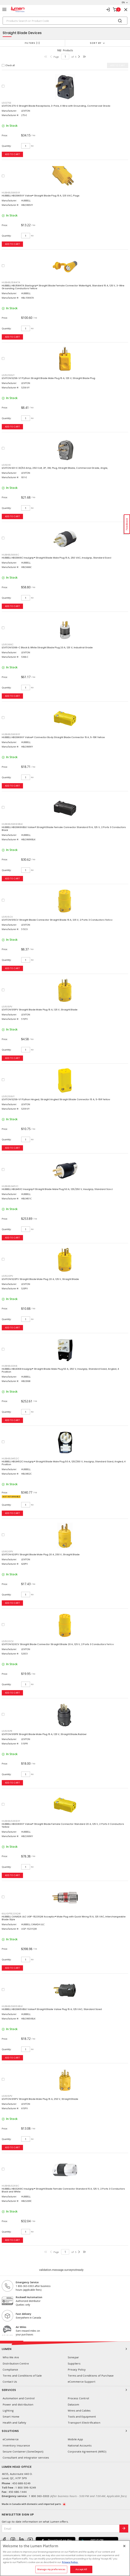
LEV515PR (7, 1731)
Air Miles (21, 2327)
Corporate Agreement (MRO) (87, 2451)
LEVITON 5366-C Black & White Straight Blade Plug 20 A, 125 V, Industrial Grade (47, 647)
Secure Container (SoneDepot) (23, 2451)
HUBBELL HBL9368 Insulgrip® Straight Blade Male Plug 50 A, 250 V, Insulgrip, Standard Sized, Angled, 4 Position (60, 1370)
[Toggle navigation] (4, 9)
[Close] (124, 2546)
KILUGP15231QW (11, 1913)
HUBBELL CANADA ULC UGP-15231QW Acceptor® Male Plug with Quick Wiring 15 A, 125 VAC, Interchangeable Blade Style (64, 1918)
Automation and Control (19, 2398)
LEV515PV (7, 1006)
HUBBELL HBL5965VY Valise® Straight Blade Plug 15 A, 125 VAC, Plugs (41, 195)
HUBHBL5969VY (11, 734)
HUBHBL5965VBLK (12, 2006)
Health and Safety (14, 2422)
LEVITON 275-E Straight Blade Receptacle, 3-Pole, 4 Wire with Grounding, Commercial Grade (56, 105)
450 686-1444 (17, 2491)
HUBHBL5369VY (11, 1820)
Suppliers (74, 2363)
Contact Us (10, 2381)
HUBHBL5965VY (11, 192)
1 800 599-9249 (25, 2487)
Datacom (73, 2404)
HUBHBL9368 (10, 1365)
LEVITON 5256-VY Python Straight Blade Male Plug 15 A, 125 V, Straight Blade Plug (48, 378)
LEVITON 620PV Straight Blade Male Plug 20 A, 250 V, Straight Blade (41, 1554)
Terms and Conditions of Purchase (91, 2375)
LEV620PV (7, 1551)
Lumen (65, 2349)
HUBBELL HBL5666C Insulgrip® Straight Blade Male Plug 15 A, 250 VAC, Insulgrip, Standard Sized (56, 557)
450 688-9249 (21, 2483)
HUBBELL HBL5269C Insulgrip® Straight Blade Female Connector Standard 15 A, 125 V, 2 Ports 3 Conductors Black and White (63, 2190)
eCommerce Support (81, 2381)
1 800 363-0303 (39, 2496)
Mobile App (75, 2439)
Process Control (78, 2398)
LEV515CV (7, 916)
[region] (65, 2558)
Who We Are (11, 2357)
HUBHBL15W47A (11, 282)
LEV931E (6, 464)
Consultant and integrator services (26, 2457)
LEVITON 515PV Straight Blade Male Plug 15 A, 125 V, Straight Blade (40, 1009)
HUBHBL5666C (10, 554)
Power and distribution (18, 2404)
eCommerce (11, 2439)
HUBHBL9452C (10, 1458)
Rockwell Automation (29, 2297)
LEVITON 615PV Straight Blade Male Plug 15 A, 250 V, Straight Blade (40, 2099)
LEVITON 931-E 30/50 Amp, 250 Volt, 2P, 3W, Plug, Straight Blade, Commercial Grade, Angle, (55, 467)
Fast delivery (23, 2314)
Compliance (10, 2369)
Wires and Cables (79, 2410)
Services (65, 2390)
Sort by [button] (96, 43)
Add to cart (12, 154)
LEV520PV (7, 1275)
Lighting (8, 2410)
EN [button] (123, 2)
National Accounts (80, 2445)
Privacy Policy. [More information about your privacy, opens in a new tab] (70, 2562)
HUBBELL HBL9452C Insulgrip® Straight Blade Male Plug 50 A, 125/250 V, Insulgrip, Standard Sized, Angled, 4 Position (64, 1463)
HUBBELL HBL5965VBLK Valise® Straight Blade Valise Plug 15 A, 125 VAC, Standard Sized (52, 2009)
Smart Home (11, 2416)
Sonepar (73, 2357)
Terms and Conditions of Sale (22, 2375)
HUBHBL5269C (10, 2185)
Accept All (81, 2569)
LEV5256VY (8, 375)
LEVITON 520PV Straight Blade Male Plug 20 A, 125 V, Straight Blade (40, 1279)
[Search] (65, 21)
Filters (32, 43)
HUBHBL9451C (10, 1186)
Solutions (65, 2431)
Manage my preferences (51, 2569)
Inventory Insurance (16, 2445)
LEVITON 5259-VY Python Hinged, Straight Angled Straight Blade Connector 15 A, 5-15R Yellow (56, 1099)
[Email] (61, 2529)
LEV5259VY (8, 1096)
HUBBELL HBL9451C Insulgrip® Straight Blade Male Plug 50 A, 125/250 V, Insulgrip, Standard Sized (57, 1189)
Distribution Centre (16, 2363)
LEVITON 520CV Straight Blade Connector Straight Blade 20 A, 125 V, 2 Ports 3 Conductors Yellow (58, 1644)
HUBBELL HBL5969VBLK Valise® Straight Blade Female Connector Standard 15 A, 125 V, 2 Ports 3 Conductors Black (64, 829)
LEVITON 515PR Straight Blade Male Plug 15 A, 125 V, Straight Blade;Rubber (44, 1734)
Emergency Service (27, 2282)
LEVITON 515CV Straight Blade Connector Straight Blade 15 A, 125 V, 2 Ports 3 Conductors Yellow (57, 919)
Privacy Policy (77, 2369)
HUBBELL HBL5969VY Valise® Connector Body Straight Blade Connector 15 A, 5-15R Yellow (53, 737)
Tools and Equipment (82, 2416)
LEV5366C (8, 644)
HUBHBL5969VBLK (12, 824)
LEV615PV (7, 2095)
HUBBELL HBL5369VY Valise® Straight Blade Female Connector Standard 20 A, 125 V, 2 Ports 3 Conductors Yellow (63, 1825)
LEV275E (6, 102)
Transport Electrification (84, 2422)
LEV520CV (8, 1641)
